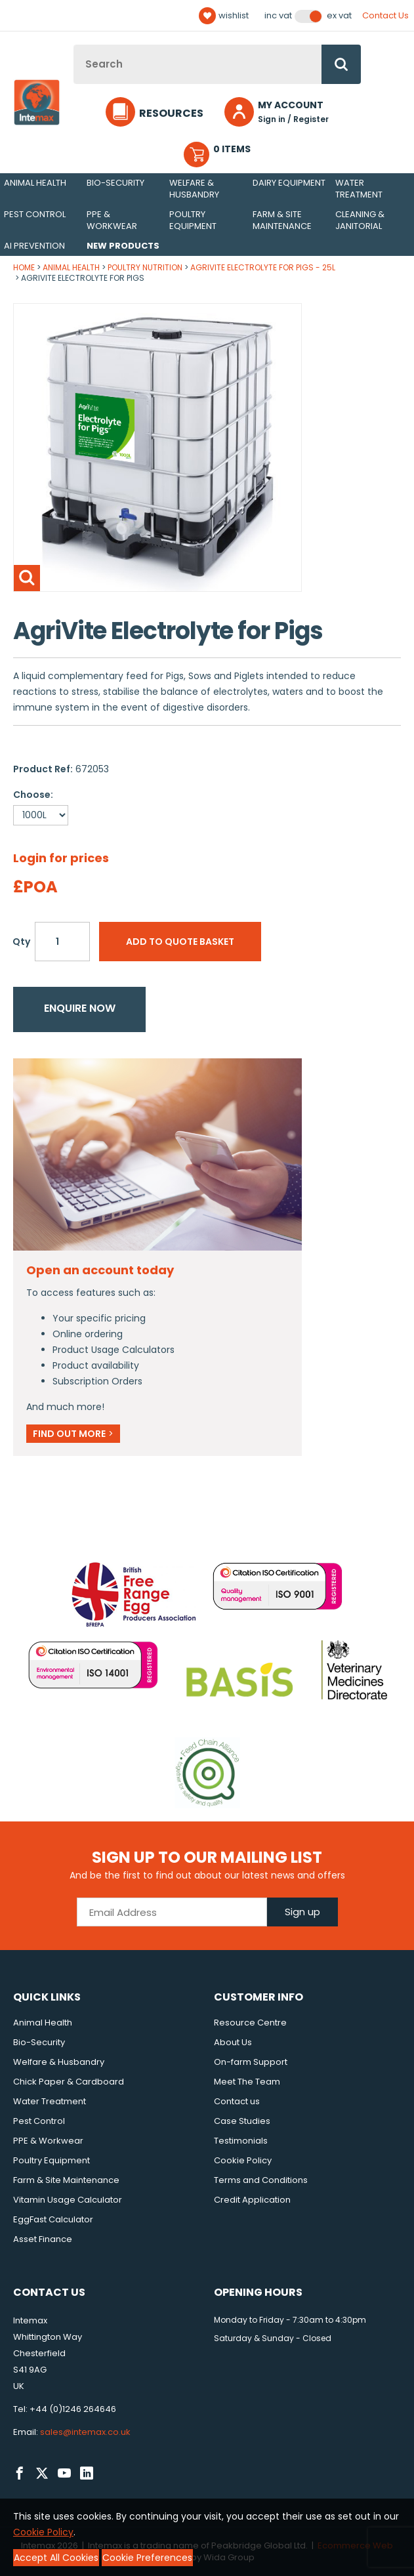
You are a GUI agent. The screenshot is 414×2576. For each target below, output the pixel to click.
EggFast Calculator (53, 2219)
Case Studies (242, 2121)
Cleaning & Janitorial (359, 220)
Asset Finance (42, 2239)
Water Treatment (359, 189)
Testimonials (241, 2140)
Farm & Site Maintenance (282, 220)
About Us (233, 2042)
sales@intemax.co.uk (85, 2432)
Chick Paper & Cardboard (68, 2081)
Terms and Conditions (261, 2180)
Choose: (33, 794)
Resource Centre (250, 2022)
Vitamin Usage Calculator (67, 2199)
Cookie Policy (243, 2160)
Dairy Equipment (289, 183)
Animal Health (35, 183)
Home (24, 267)
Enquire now (79, 1008)
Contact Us (385, 15)
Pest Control (35, 214)
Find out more (73, 1433)
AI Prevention (34, 245)
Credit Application (252, 2199)
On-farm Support (250, 2062)
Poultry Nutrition (145, 267)
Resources (171, 113)
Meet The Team (247, 2081)
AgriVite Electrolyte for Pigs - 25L (262, 267)
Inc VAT (278, 16)
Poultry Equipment (193, 220)
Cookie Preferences (147, 2557)
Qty (21, 941)
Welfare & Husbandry (194, 189)
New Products (123, 245)
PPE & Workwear (112, 220)
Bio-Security (115, 183)
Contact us (237, 2101)
